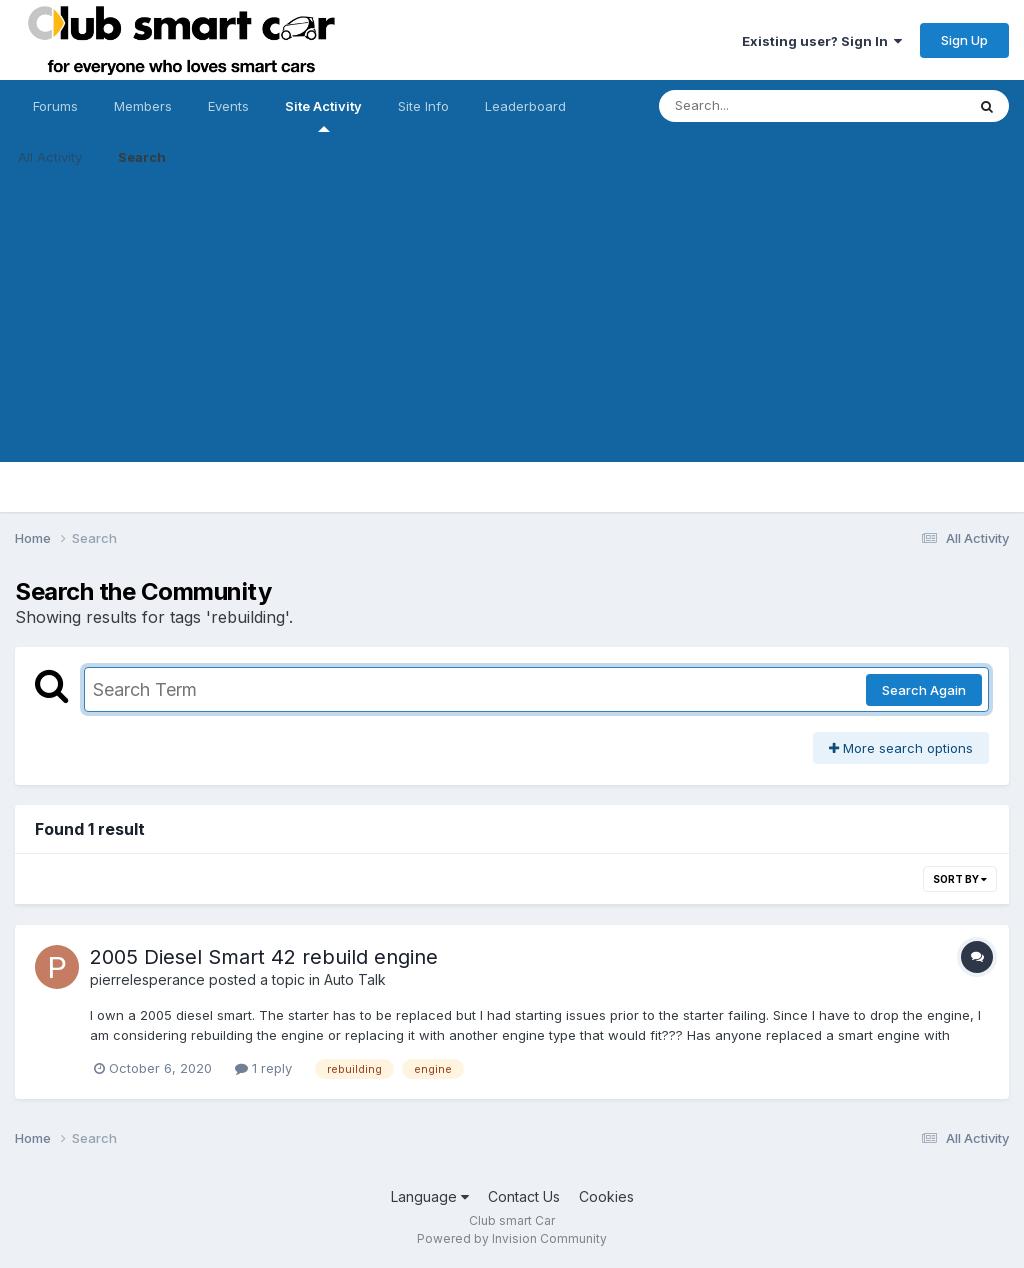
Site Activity (323, 115)
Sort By (960, 879)
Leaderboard (525, 106)
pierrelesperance (147, 979)
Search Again (924, 690)
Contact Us (524, 1196)
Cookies (606, 1196)
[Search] (757, 106)
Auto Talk (355, 979)
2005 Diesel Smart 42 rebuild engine (264, 957)
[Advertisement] (512, 322)
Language (430, 1196)
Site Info (423, 106)
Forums (55, 106)
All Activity (50, 157)
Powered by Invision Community (512, 1238)
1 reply (263, 1068)
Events (228, 106)
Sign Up (964, 40)
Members (143, 106)
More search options (901, 748)
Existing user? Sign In (822, 41)
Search (142, 157)
